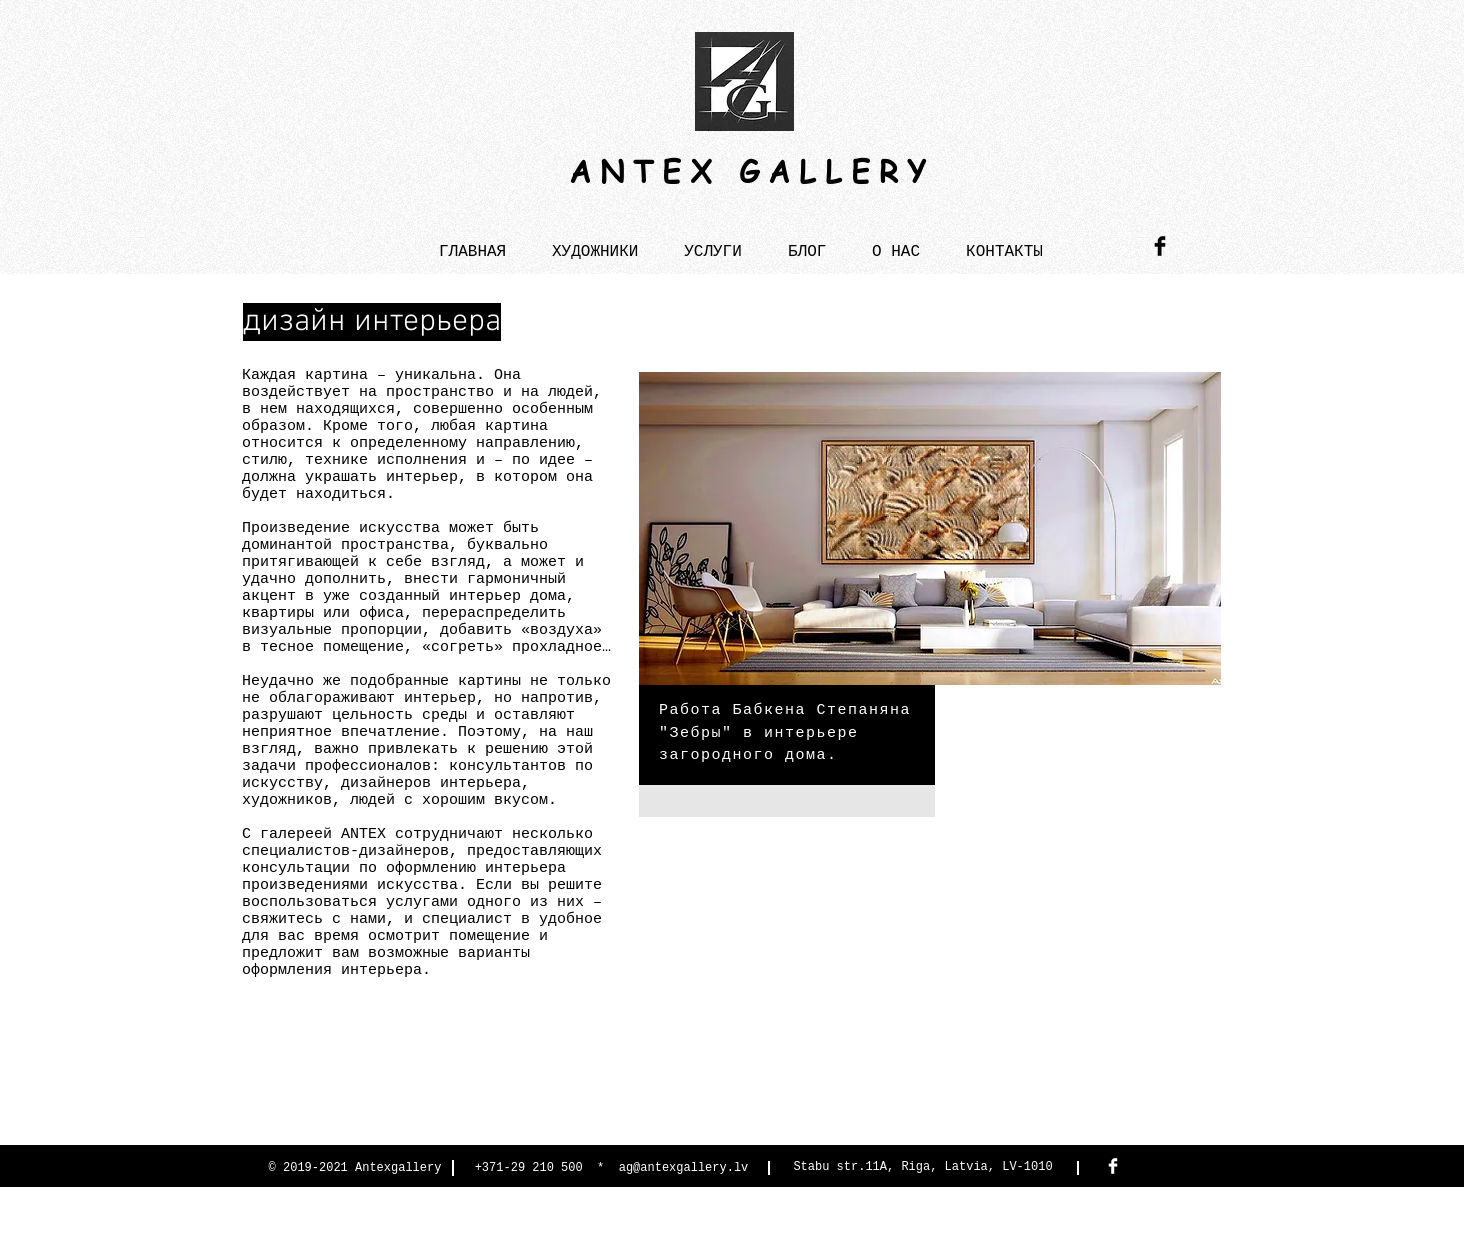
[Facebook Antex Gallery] (1113, 1166)
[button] (713, 243)
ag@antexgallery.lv (684, 1168)
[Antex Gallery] (1160, 246)
